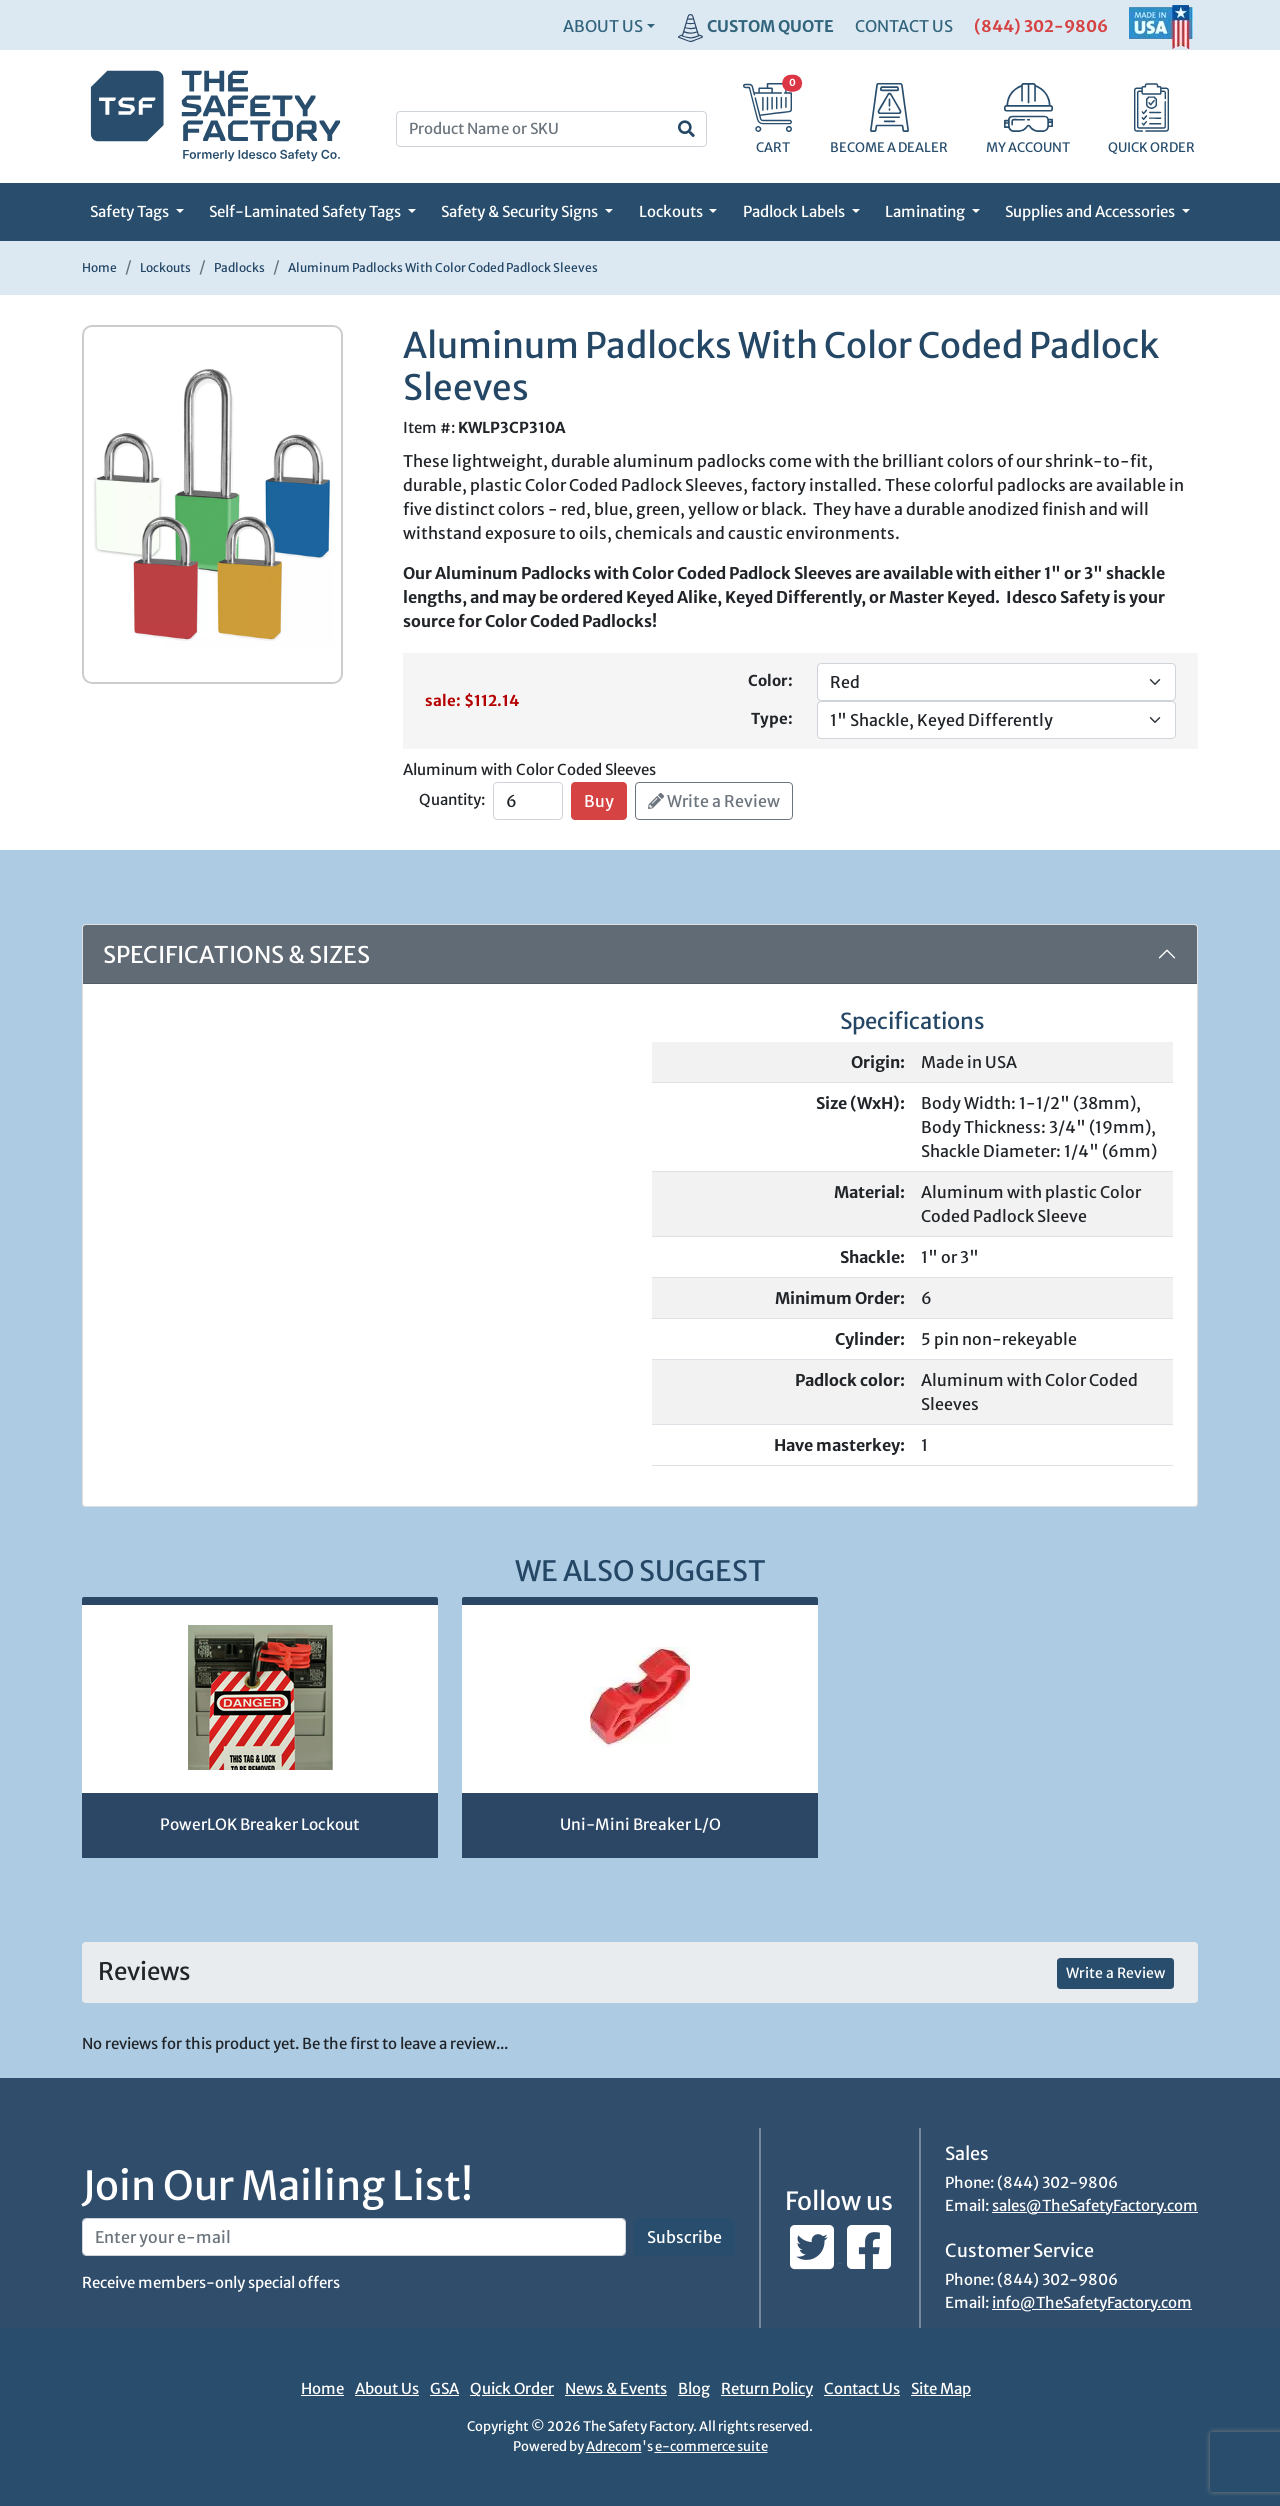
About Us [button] (603, 26)
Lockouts (672, 211)
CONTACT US (904, 26)
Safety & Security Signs (521, 211)
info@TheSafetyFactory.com (1092, 2302)
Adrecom (614, 2446)
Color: (770, 680)
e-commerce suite (711, 2446)
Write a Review (714, 801)
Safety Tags (131, 211)
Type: (772, 718)
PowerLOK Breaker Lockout (260, 1824)
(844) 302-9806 (1041, 26)
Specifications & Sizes (236, 954)
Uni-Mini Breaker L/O (640, 1824)
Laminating (926, 211)
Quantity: (452, 799)
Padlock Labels (795, 211)
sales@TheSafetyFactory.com (1095, 2205)
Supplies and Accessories (1091, 211)
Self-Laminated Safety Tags (306, 211)
